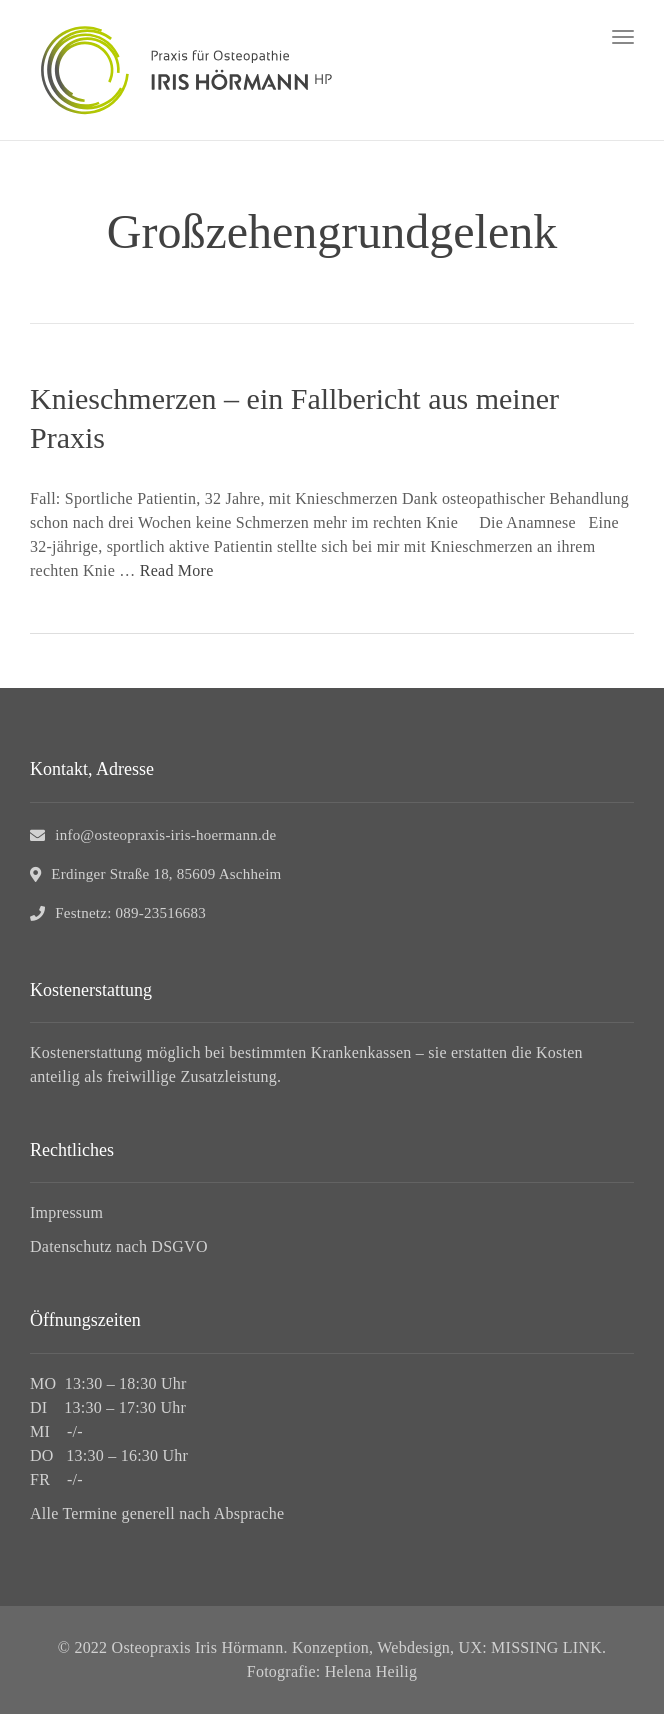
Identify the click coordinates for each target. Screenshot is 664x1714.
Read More (177, 570)
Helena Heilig (371, 1671)
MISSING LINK (546, 1647)
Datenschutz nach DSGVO (119, 1246)
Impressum (66, 1212)
